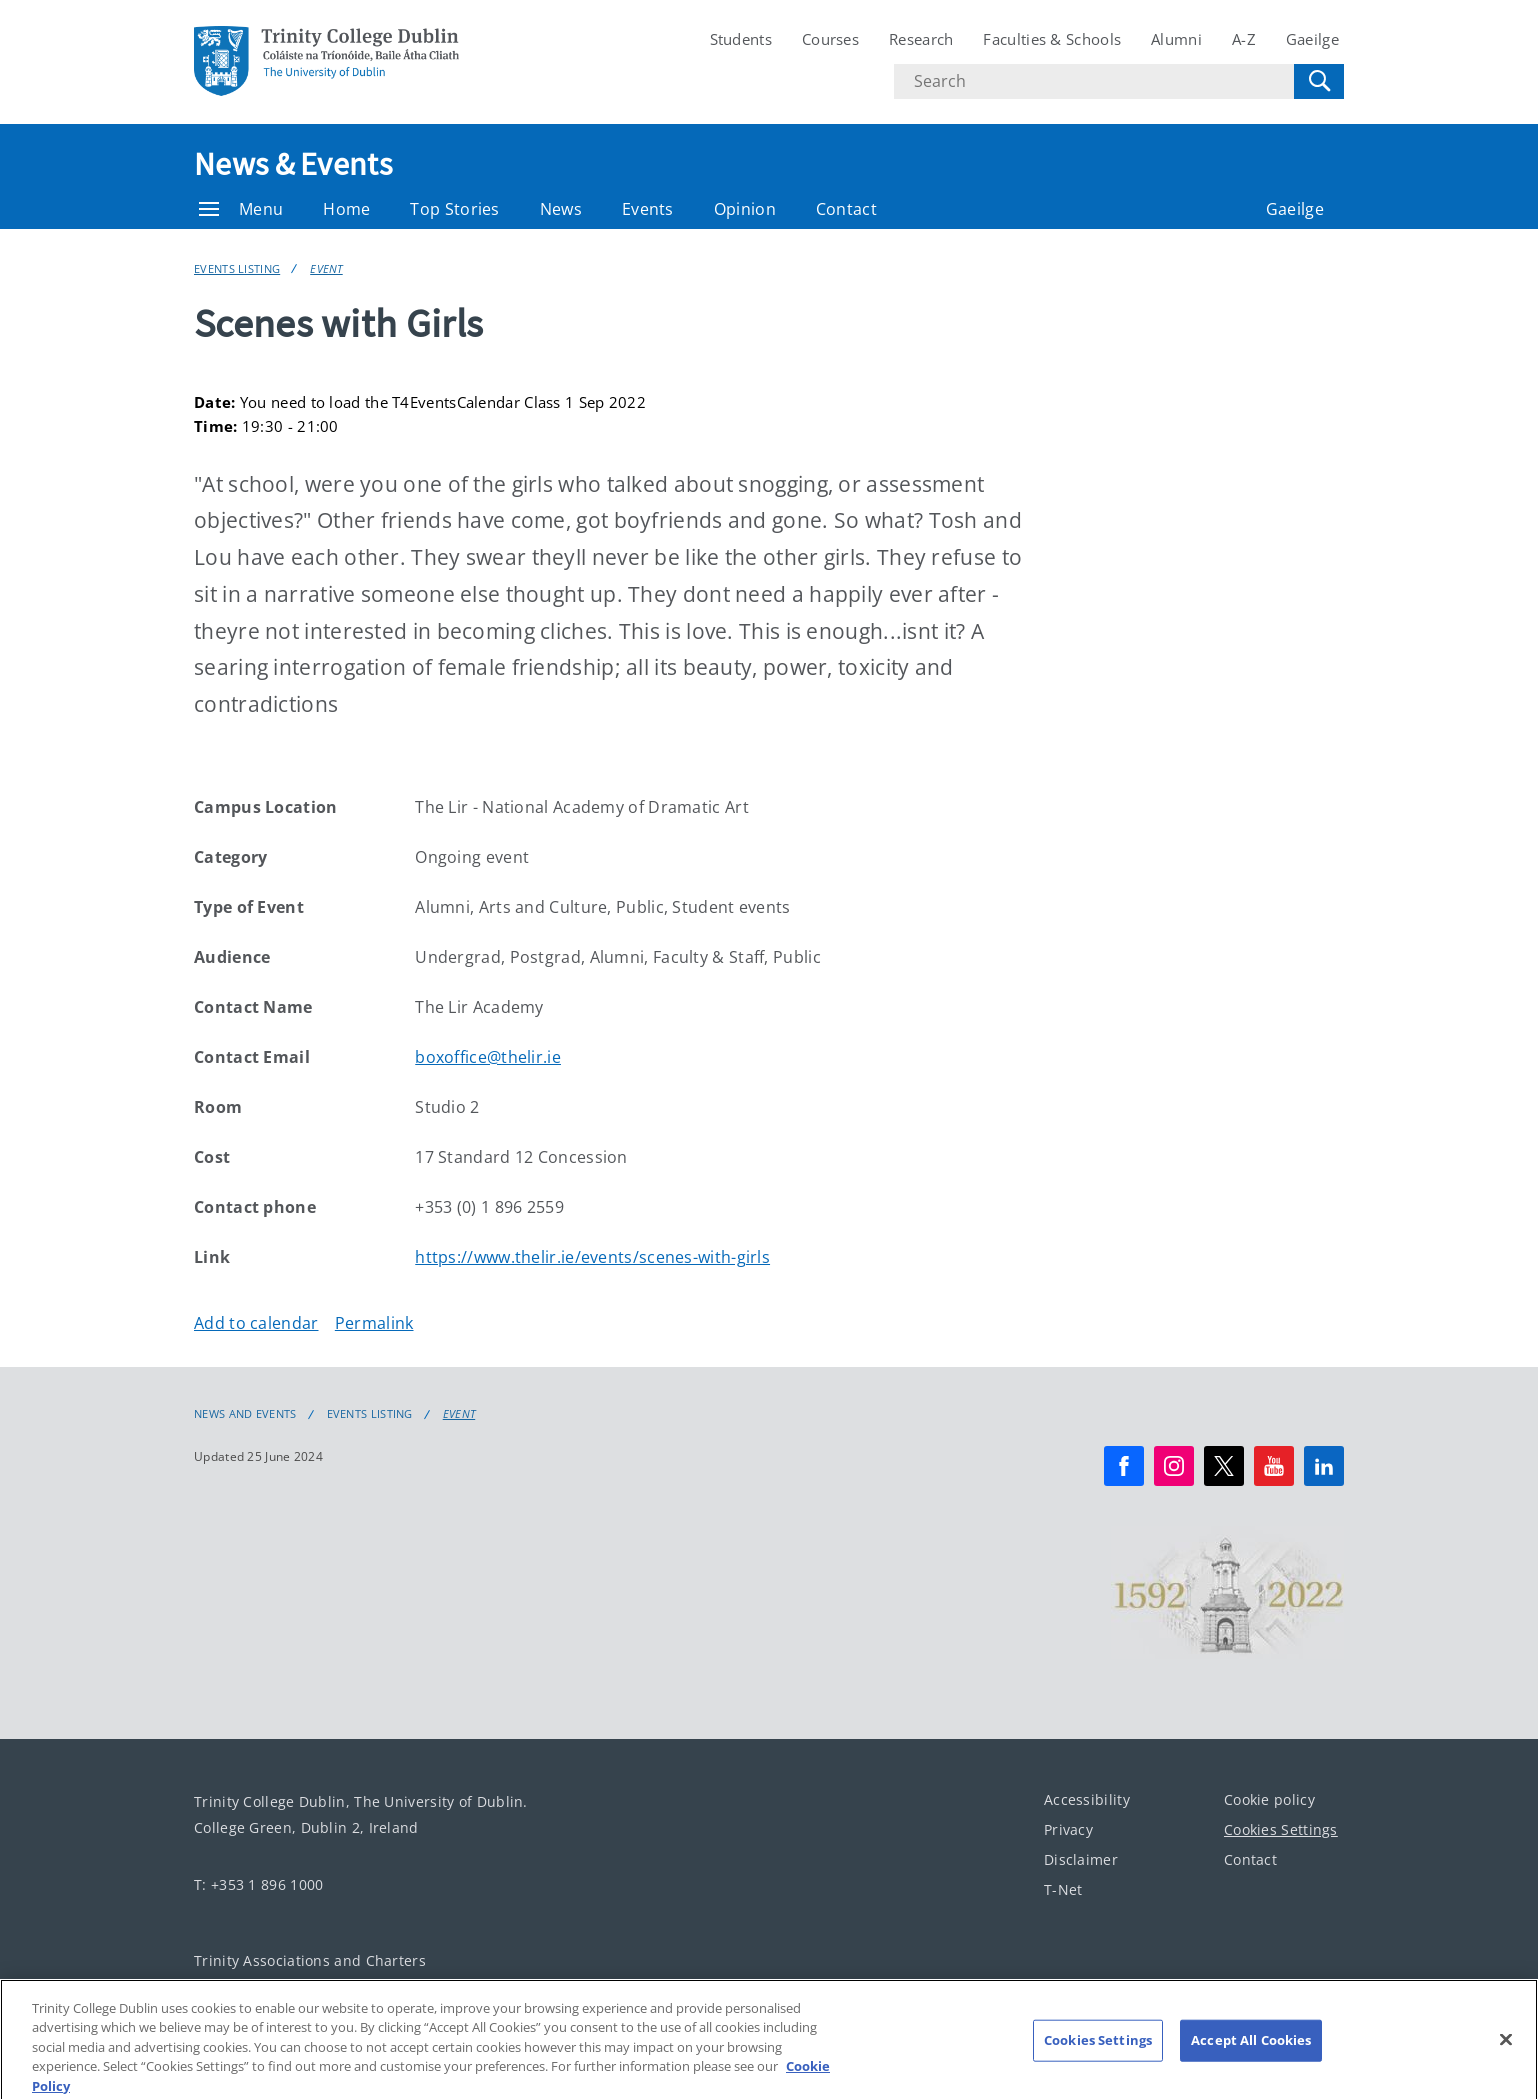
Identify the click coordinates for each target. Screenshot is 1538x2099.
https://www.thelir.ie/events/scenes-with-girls (592, 1257)
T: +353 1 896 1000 (258, 1884)
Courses (830, 39)
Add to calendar (256, 1323)
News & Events (293, 164)
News (561, 209)
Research (921, 39)
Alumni (1176, 39)
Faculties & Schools (1052, 39)
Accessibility (1087, 1799)
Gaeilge (1312, 39)
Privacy (1068, 1829)
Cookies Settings (1281, 1829)
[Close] (1506, 2050)
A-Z (1244, 39)
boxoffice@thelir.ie (488, 1057)
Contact (846, 209)
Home (346, 209)
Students (741, 39)
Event (326, 268)
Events (648, 209)
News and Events (245, 1414)
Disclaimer (1081, 1859)
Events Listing (237, 268)
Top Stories (454, 209)
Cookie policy (1269, 1799)
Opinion (745, 209)
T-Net (1063, 1889)
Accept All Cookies (1251, 2050)
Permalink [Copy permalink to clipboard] (374, 1323)
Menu (241, 209)
